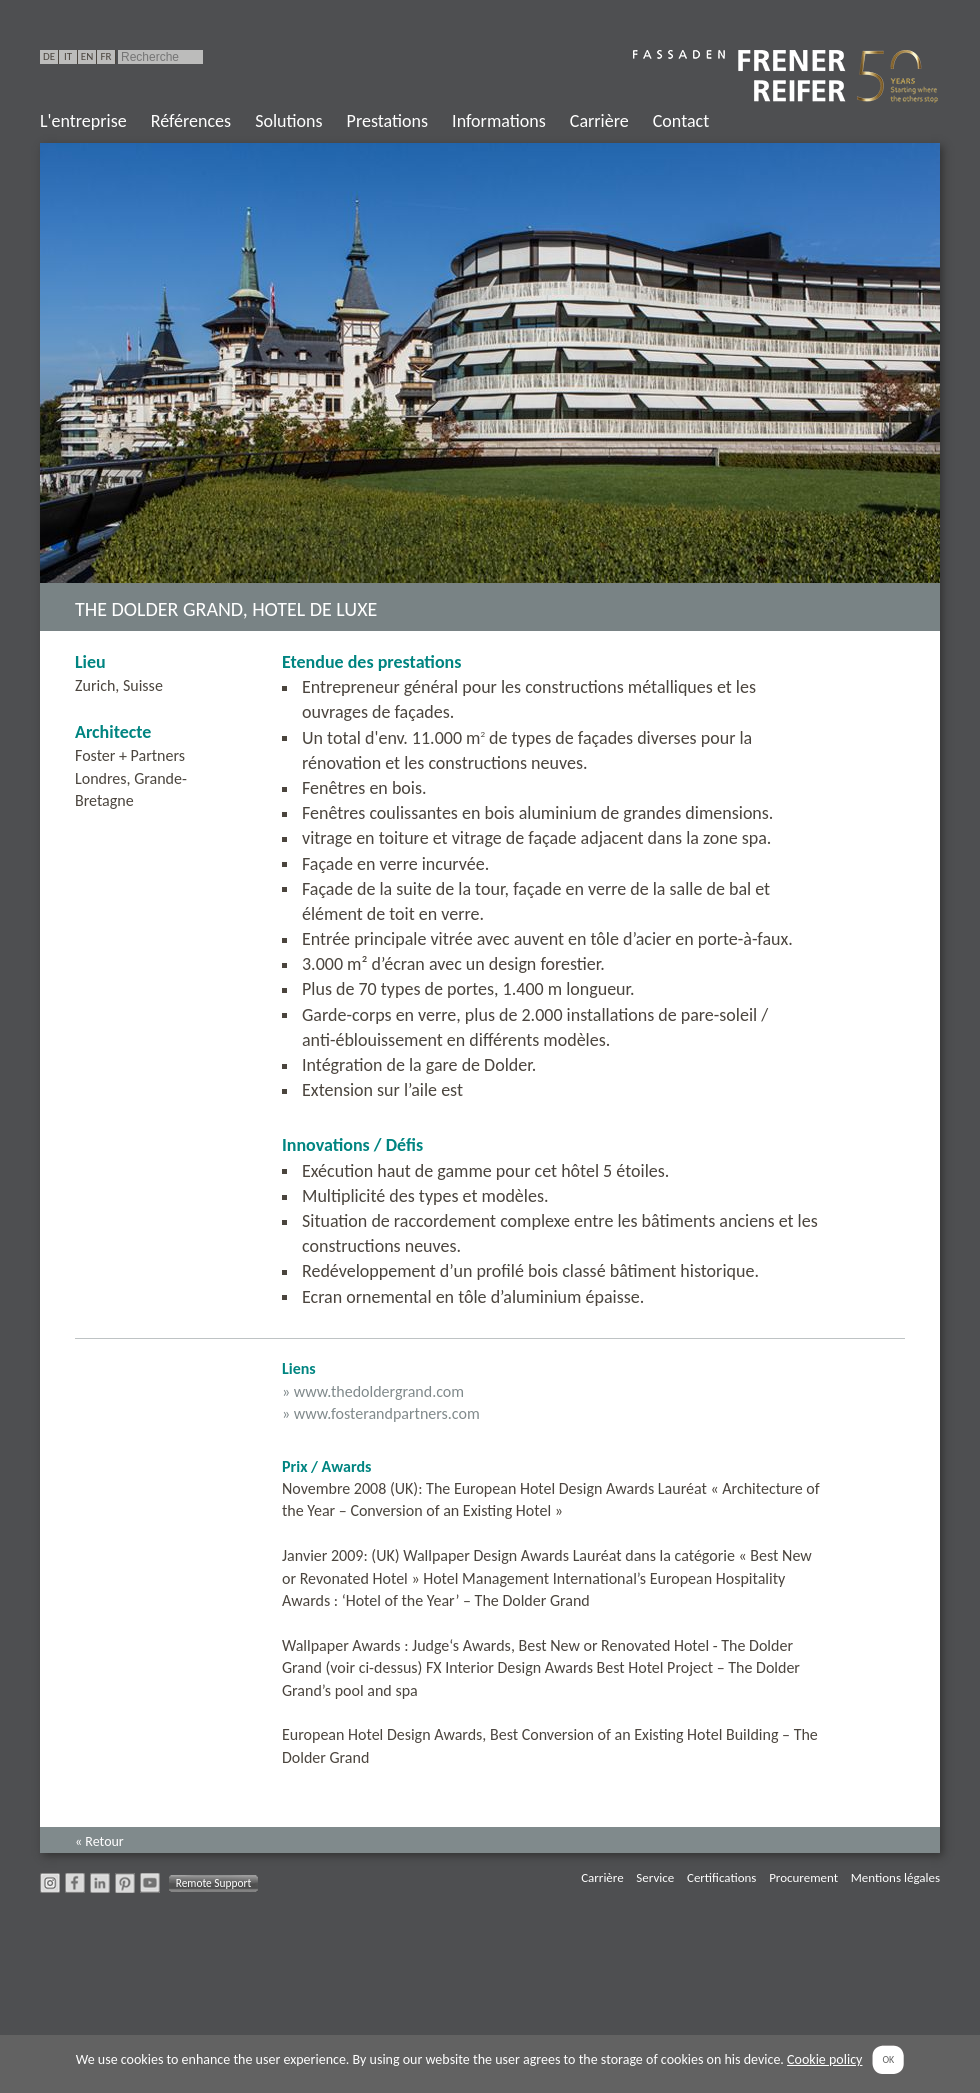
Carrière (599, 121)
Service (655, 1877)
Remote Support (214, 1883)
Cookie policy (824, 2059)
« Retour (99, 1841)
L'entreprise (83, 121)
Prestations (387, 121)
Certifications (721, 1877)
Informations (499, 121)
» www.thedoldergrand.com (373, 1391)
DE (49, 56)
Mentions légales (895, 1877)
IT (68, 56)
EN (87, 56)
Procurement (803, 1877)
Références (191, 121)
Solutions (288, 121)
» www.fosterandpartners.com (381, 1413)
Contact (681, 121)
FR (105, 56)
